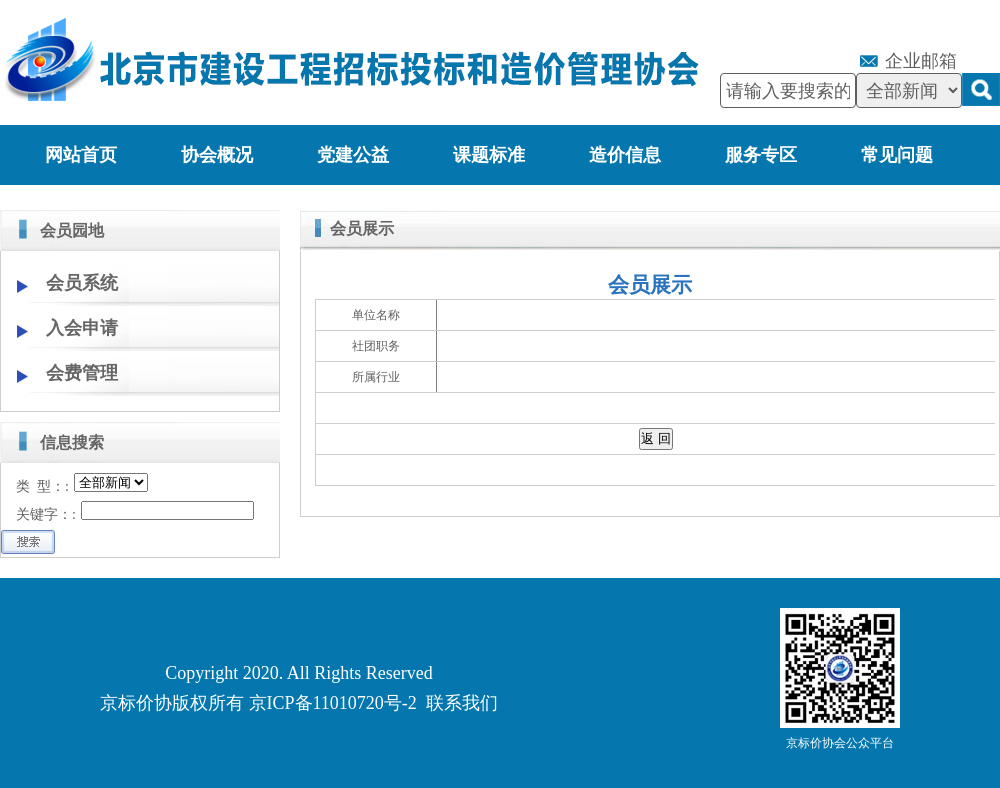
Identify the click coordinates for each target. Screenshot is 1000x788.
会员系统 (82, 283)
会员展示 (362, 228)
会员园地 (72, 230)
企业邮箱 (921, 61)
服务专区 (761, 155)
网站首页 (81, 155)
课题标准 (489, 155)
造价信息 (625, 155)
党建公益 (353, 155)
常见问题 (897, 155)
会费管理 (82, 373)
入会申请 (82, 328)
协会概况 (217, 155)
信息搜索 (72, 442)
